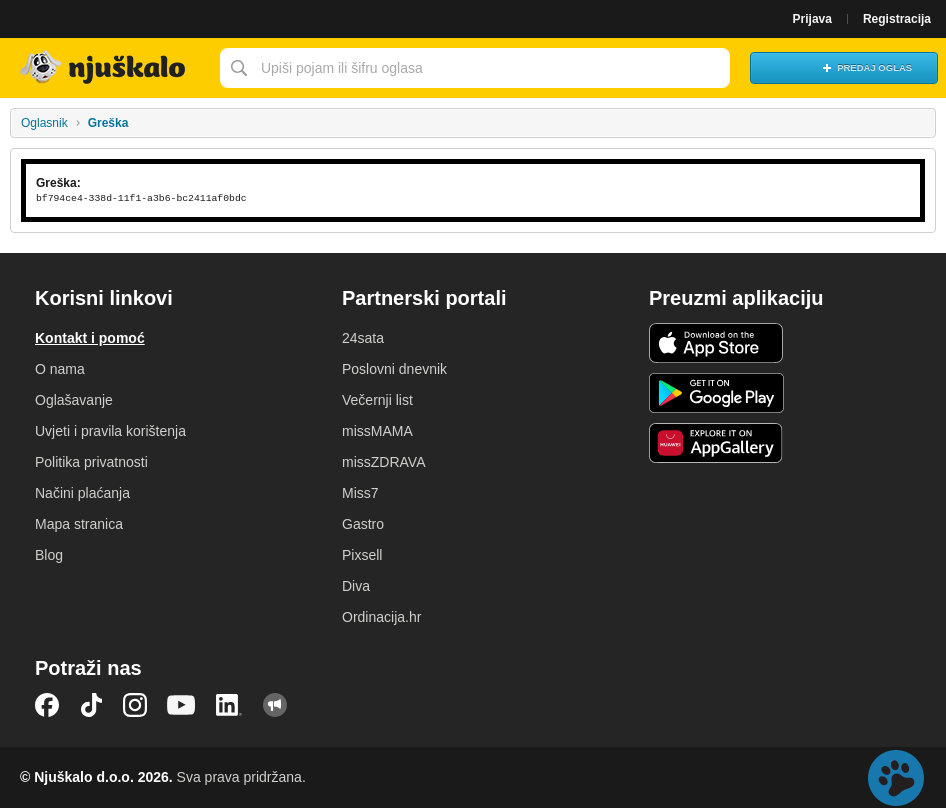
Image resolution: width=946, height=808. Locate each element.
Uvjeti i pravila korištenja (110, 431)
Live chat (896, 778)
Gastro (363, 524)
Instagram (135, 705)
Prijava (812, 19)
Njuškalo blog (275, 705)
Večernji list (377, 400)
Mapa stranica (79, 524)
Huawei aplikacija (716, 443)
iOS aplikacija (716, 343)
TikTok (91, 705)
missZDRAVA (383, 462)
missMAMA (377, 431)
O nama (60, 369)
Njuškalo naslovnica (105, 68)
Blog (49, 555)
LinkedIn (229, 705)
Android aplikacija (716, 393)
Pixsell (362, 555)
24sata (363, 338)
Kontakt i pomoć (90, 338)
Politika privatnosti (91, 462)
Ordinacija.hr (381, 617)
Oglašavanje (74, 400)
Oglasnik (44, 123)
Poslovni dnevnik (394, 369)
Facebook (47, 705)
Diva (356, 586)
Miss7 (360, 493)
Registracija (897, 19)
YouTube (181, 705)
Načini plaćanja (82, 493)
